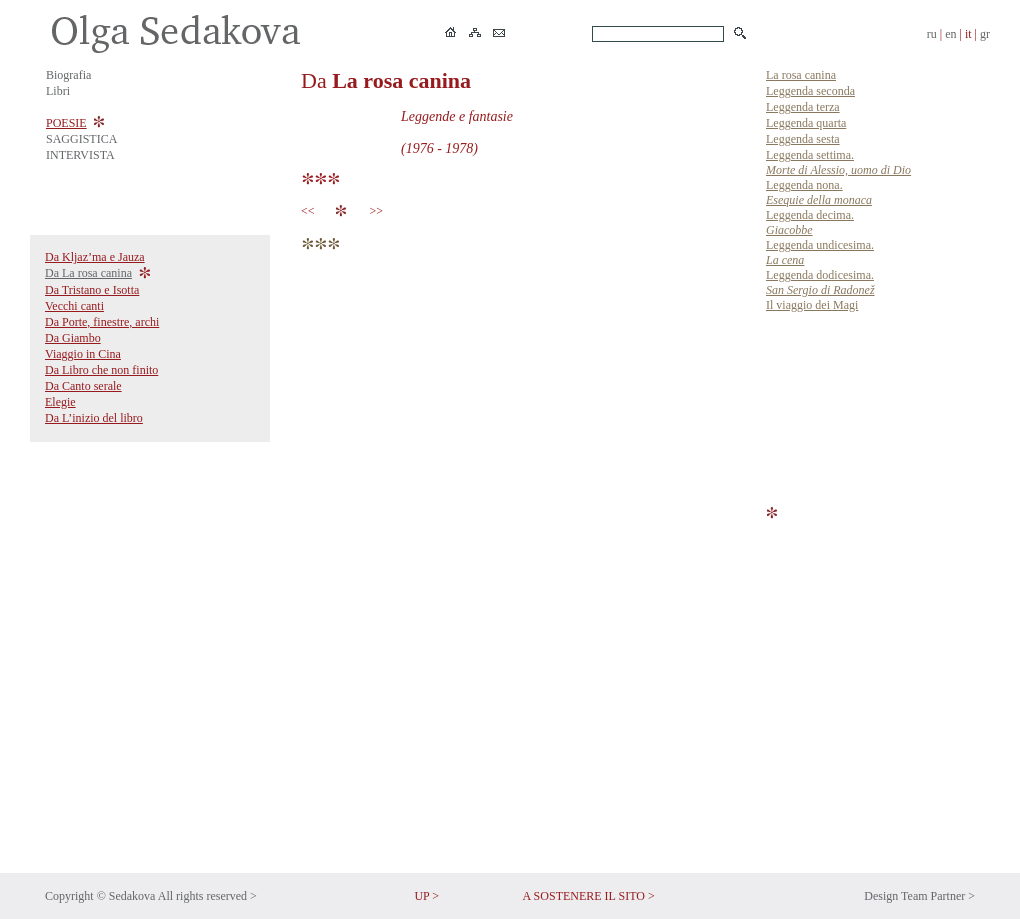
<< (311, 211)
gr (985, 34)
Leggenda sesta (803, 139)
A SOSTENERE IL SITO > (589, 896)
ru (932, 34)
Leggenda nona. (819, 192)
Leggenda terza (803, 107)
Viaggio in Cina (83, 354)
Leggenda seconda (810, 91)
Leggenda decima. (810, 222)
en (950, 34)
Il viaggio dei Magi (812, 305)
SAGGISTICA (81, 139)
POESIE (66, 123)
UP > (426, 896)
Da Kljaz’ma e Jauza (95, 257)
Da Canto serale (83, 386)
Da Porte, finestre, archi (102, 322)
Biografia (68, 75)
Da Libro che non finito (101, 370)
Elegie (60, 402)
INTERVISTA (80, 155)
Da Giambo (73, 338)
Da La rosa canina (88, 273)
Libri (58, 91)
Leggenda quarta (806, 123)
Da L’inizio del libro (94, 418)
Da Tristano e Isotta (92, 290)
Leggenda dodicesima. (820, 282)
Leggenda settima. (838, 162)
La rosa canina (801, 75)
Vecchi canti (74, 306)
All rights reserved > (207, 896)
